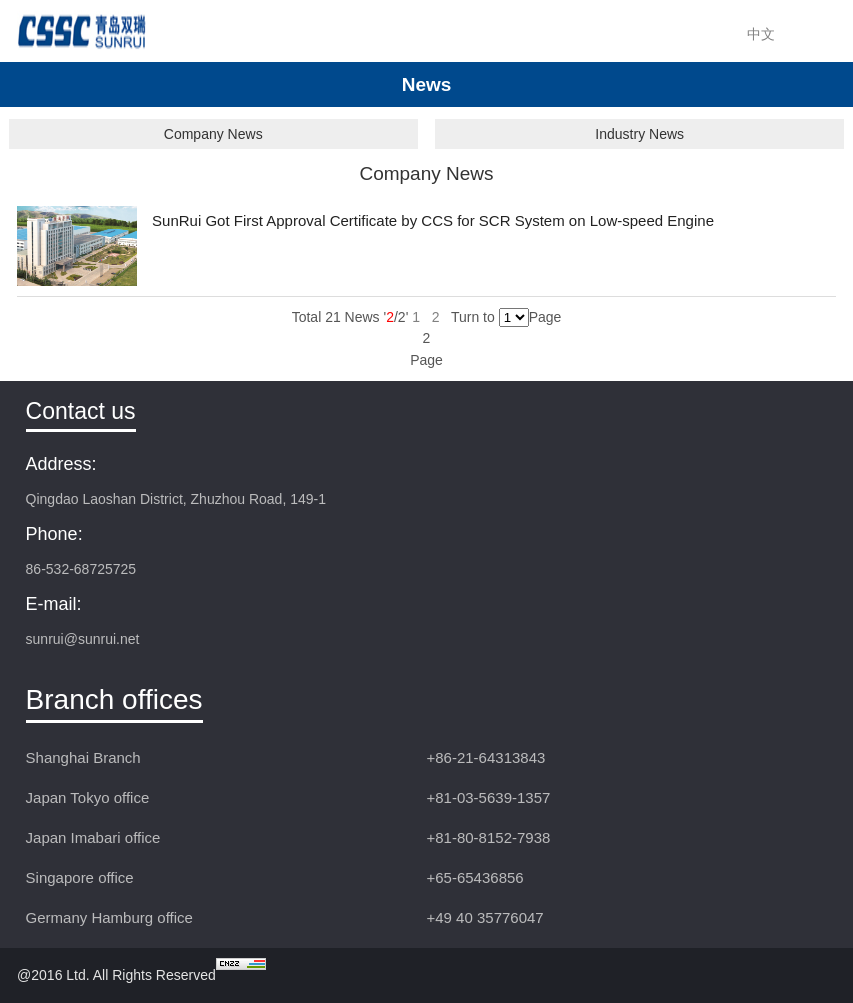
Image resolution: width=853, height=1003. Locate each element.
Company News (213, 134)
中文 (761, 34)
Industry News (639, 134)
